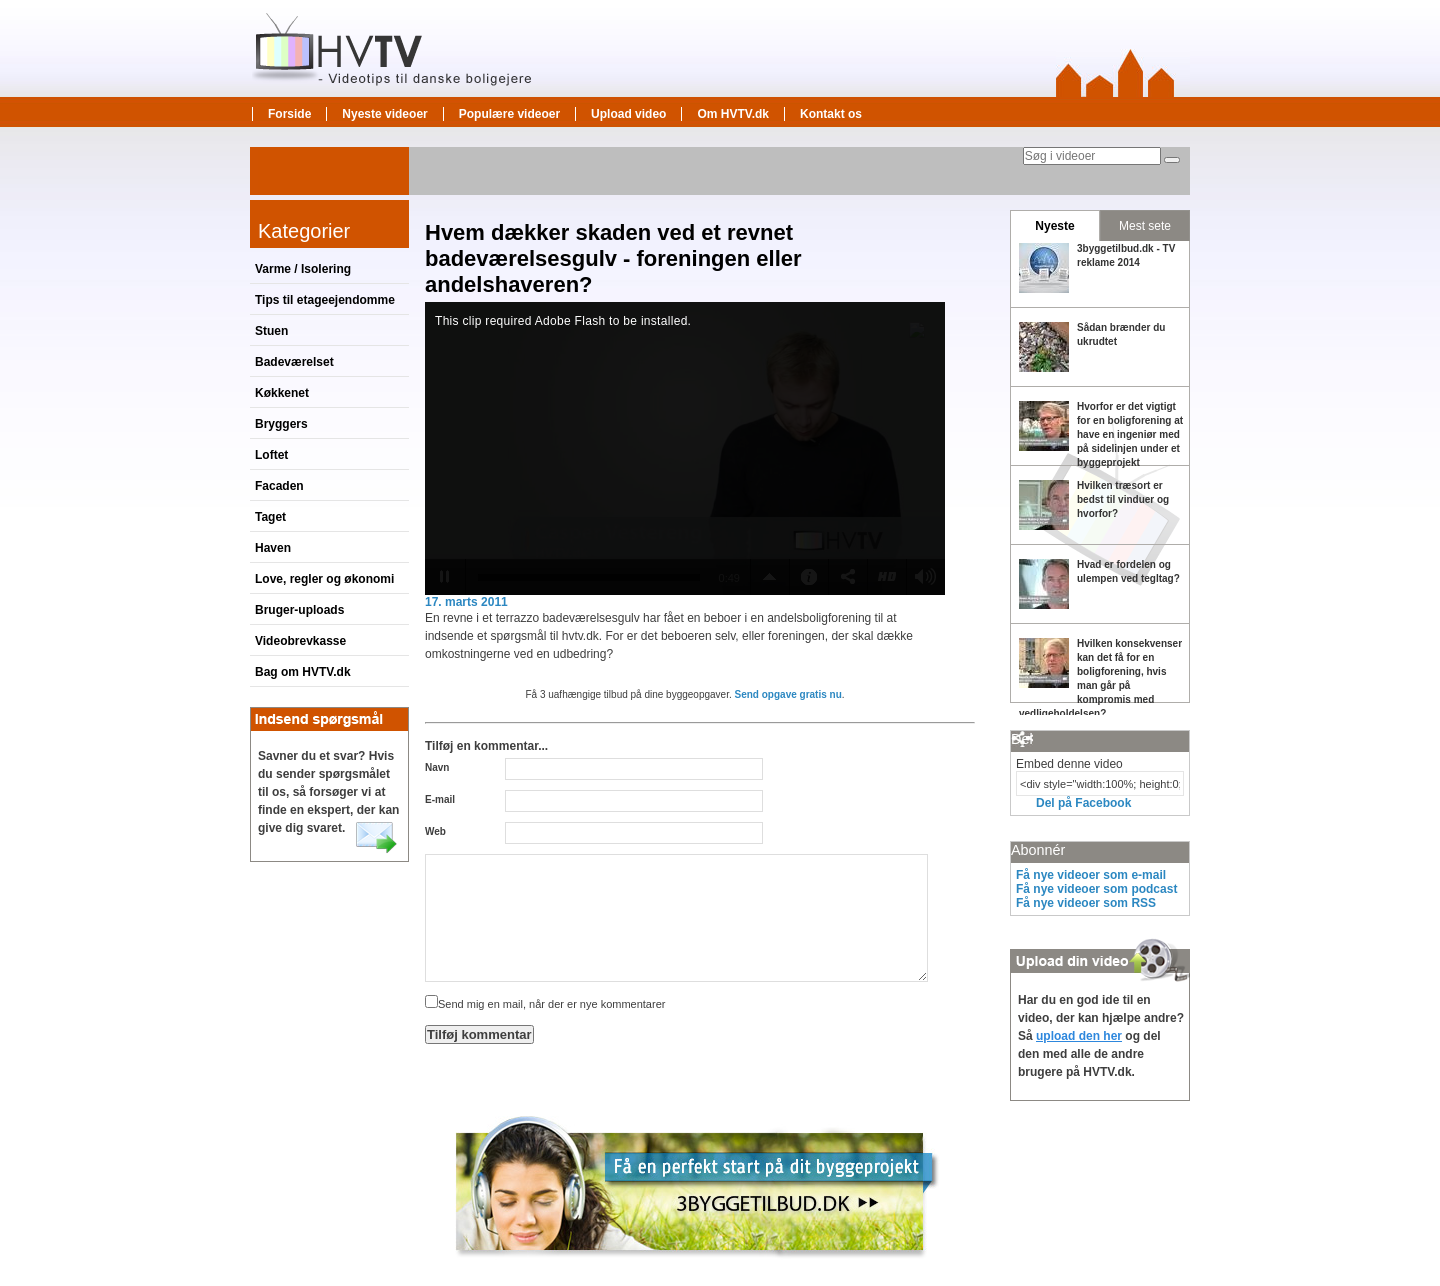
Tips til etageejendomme (325, 300)
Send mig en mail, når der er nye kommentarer (545, 1004)
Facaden (279, 486)
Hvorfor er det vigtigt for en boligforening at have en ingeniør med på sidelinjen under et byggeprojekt (1130, 434)
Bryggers (281, 424)
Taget (270, 517)
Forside (289, 114)
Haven (273, 548)
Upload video (628, 114)
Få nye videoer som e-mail (1091, 875)
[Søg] (1172, 160)
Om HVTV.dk (733, 114)
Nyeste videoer (384, 114)
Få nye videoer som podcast (1096, 889)
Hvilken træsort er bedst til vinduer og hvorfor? (1123, 499)
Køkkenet (282, 393)
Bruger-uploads (299, 610)
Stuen (271, 331)
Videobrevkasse (300, 641)
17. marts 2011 (466, 602)
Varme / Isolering (303, 269)
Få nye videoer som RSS (1086, 903)
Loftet (271, 455)
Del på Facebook (1083, 803)
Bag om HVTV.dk (303, 672)
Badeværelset (294, 362)
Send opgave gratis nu (788, 694)
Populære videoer (509, 114)
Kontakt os (831, 114)
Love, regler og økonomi (324, 579)
